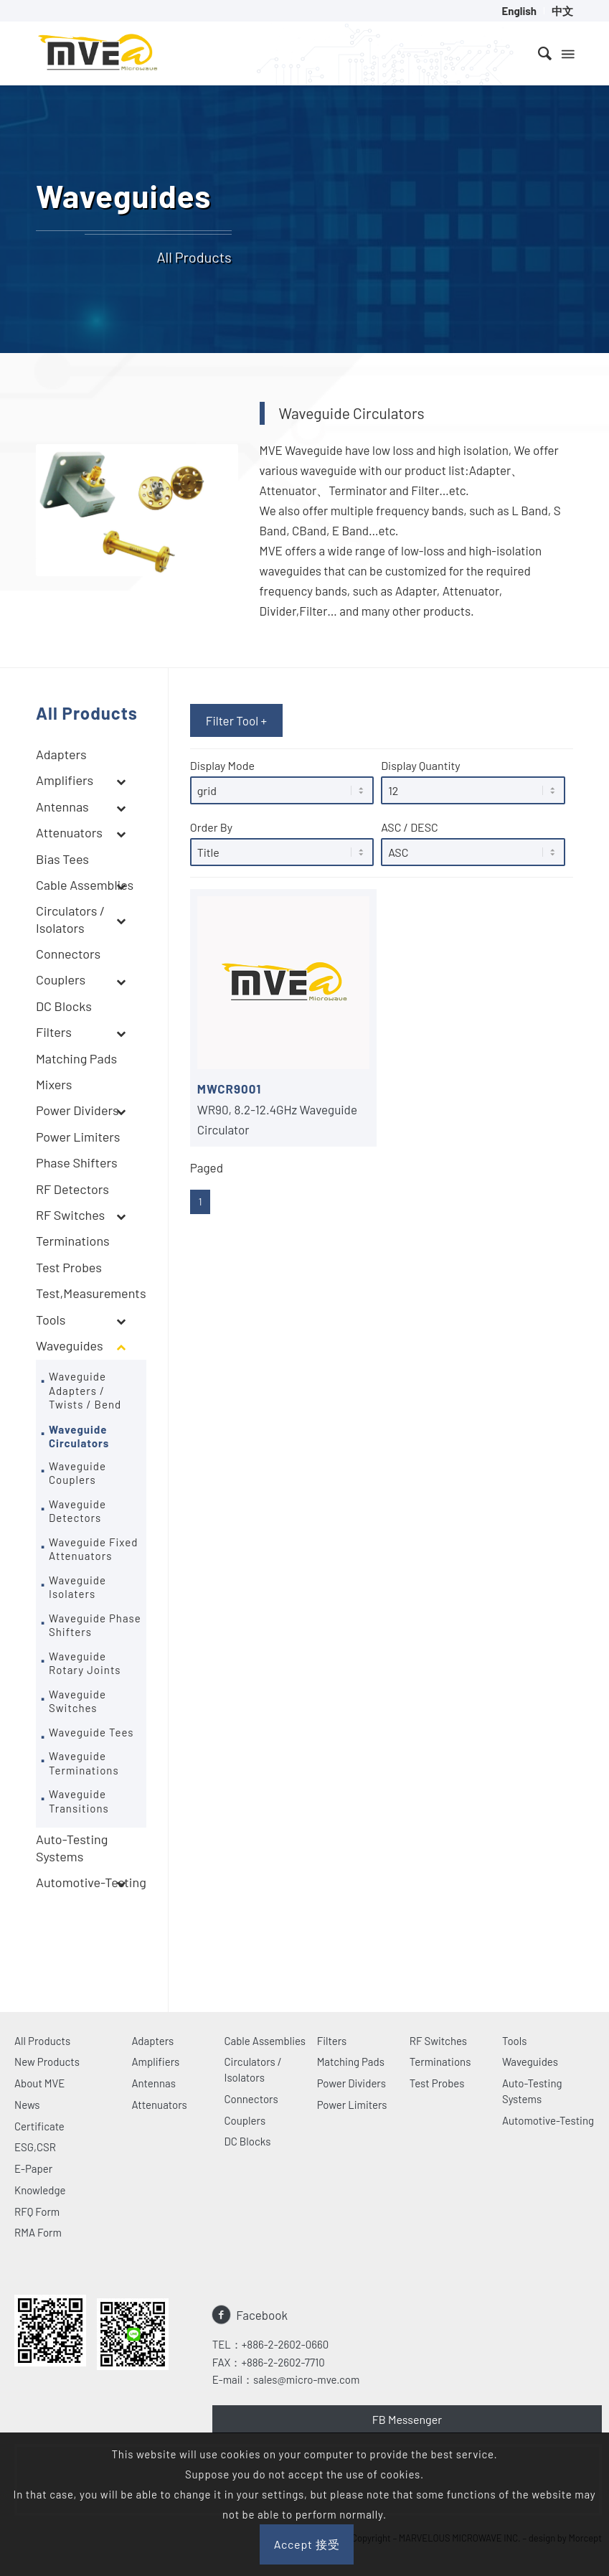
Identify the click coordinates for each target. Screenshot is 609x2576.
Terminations (440, 2061)
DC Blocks (248, 2141)
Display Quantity (473, 781)
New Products (47, 2061)
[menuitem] (519, 10)
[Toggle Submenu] (121, 781)
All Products (42, 2040)
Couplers (245, 2120)
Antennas (153, 2083)
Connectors (251, 2098)
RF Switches (438, 2040)
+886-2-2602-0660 (285, 2344)
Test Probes (437, 2083)
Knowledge (40, 2190)
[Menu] (566, 53)
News (27, 2104)
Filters (332, 2040)
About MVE (39, 2083)
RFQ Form (37, 2211)
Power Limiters (352, 2104)
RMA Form (38, 2232)
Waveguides (530, 2061)
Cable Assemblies (265, 2040)
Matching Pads (350, 2061)
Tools (514, 2040)
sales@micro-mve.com (306, 2379)
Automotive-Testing (548, 2120)
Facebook (262, 2315)
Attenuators (159, 2104)
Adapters (152, 2040)
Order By (282, 843)
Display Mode (282, 781)
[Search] (538, 53)
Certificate (39, 2126)
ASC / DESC (473, 843)
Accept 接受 (307, 2544)
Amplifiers (155, 2061)
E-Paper (33, 2168)
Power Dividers (351, 2083)
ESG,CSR (35, 2146)
